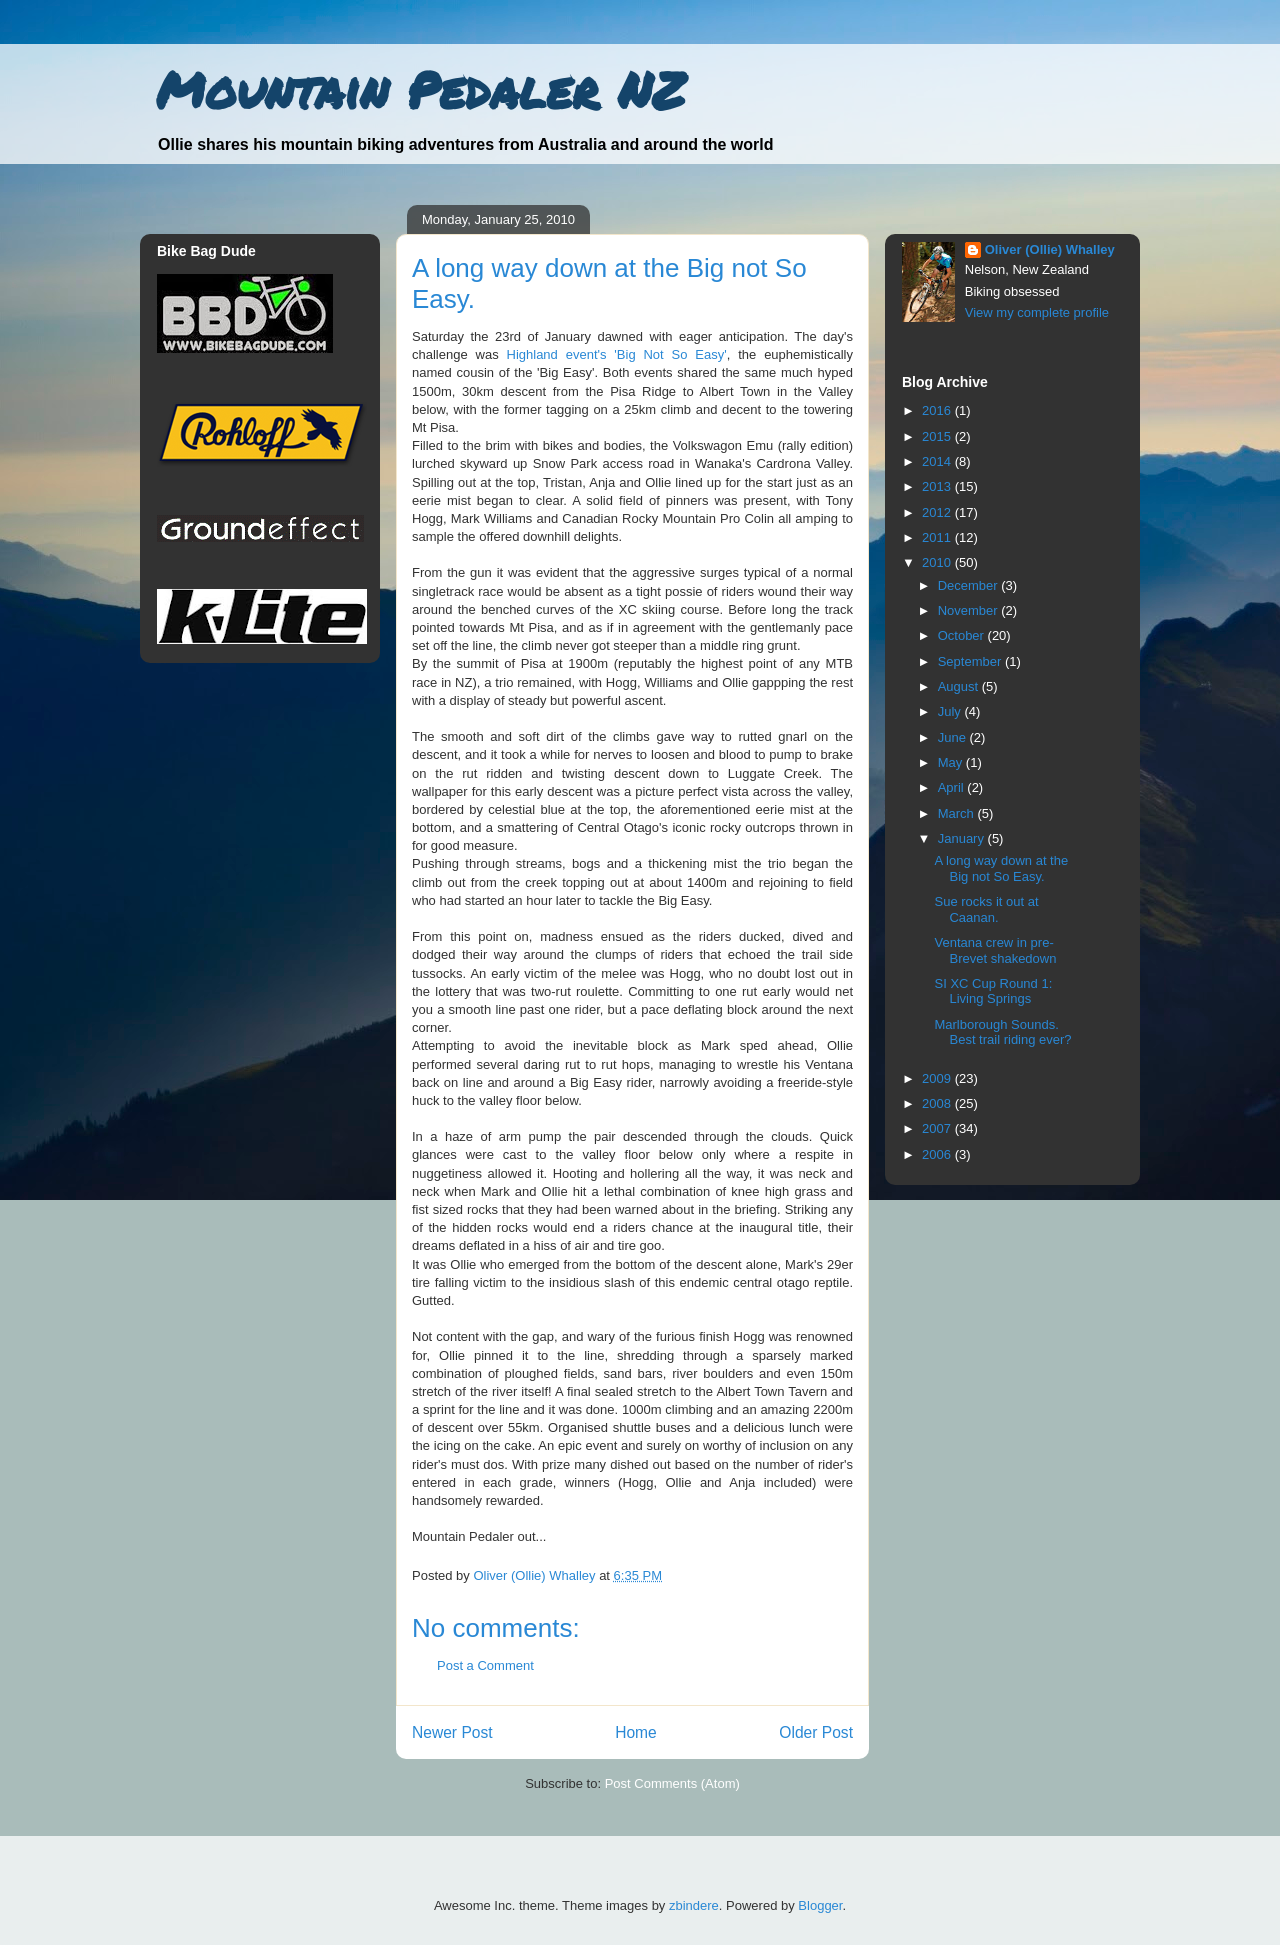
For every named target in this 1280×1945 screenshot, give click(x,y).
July (951, 711)
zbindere (694, 1905)
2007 (938, 1128)
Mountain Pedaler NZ (420, 89)
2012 (938, 512)
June (954, 737)
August (960, 686)
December (970, 585)
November (970, 610)
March (958, 813)
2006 (938, 1154)
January (963, 838)
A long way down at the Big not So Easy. (1001, 868)
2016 (938, 410)
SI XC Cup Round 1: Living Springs (993, 991)
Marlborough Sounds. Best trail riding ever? (1002, 1032)
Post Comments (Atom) (672, 1783)
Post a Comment (485, 1665)
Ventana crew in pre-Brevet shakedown (995, 950)
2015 (938, 436)
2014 (938, 461)
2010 (938, 562)
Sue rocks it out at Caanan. (986, 909)
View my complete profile (1037, 312)
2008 (938, 1103)
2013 (938, 486)
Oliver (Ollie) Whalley (1050, 249)
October (963, 635)
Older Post (816, 1732)
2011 (938, 537)
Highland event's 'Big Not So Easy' (617, 354)
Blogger (820, 1905)
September (971, 661)
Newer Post (452, 1732)
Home (636, 1732)
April (953, 787)
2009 (938, 1078)
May (952, 762)
